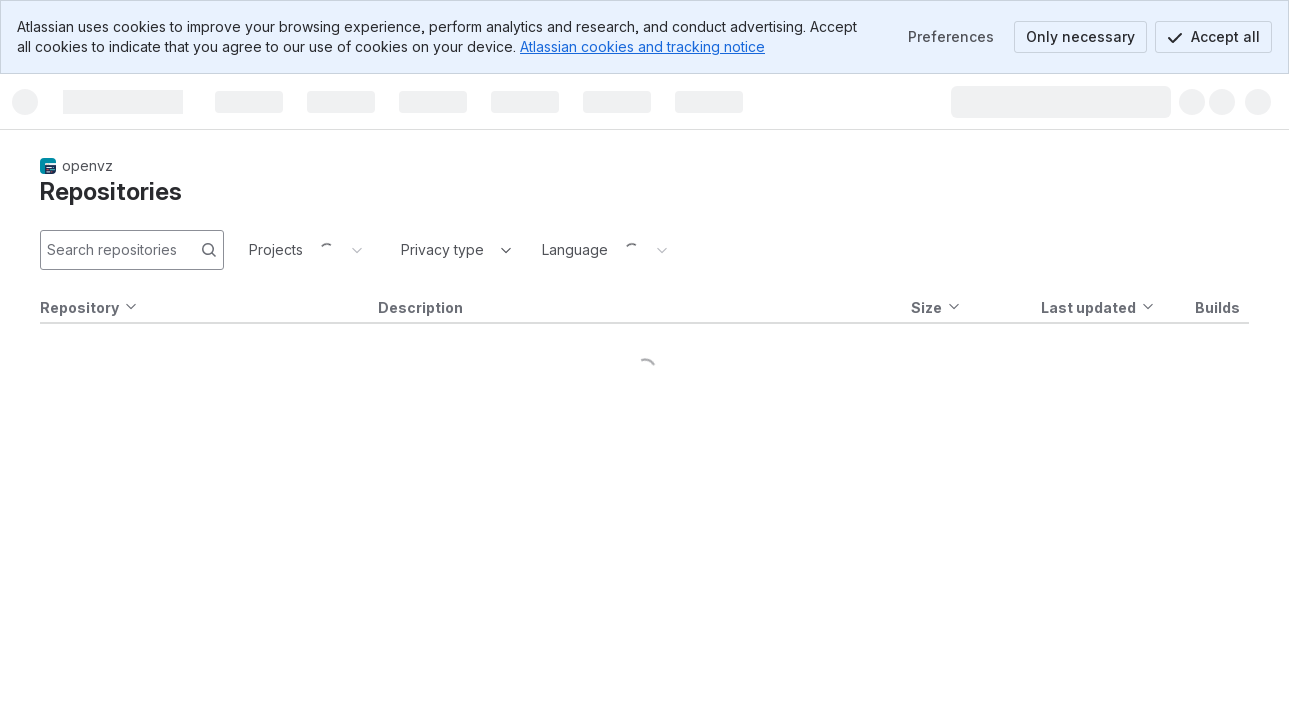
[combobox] (403, 250)
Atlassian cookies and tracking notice (642, 46)
